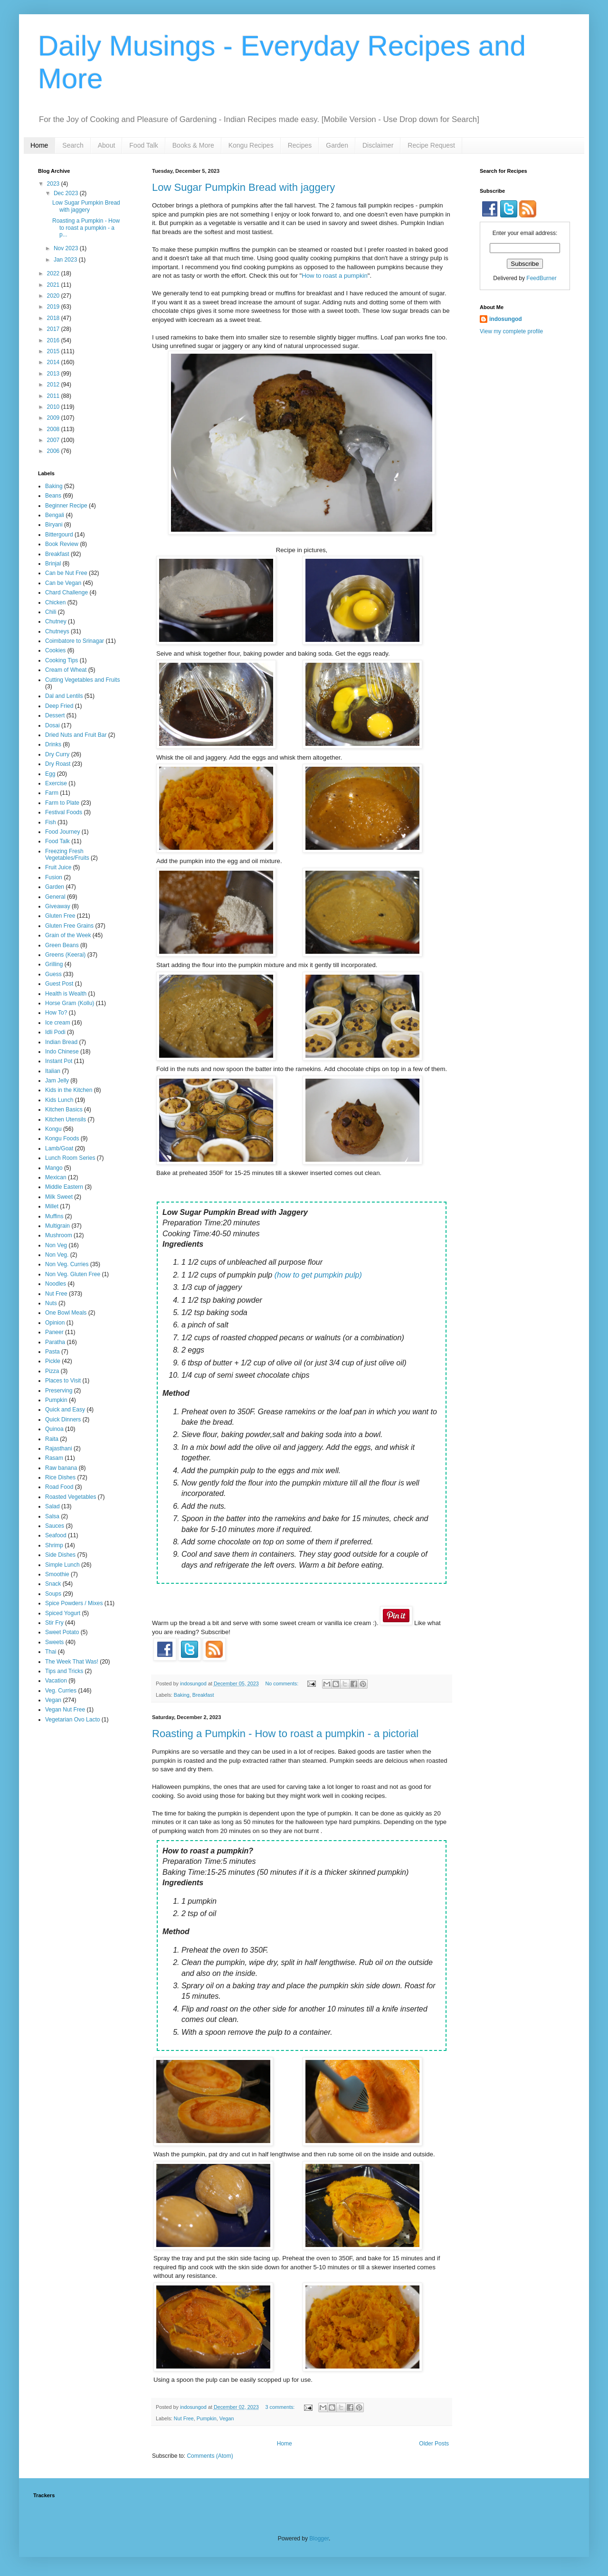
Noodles (55, 1283)
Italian (52, 1071)
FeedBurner (541, 278)
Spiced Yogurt (62, 1613)
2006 (54, 451)
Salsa (52, 1516)
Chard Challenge (66, 592)
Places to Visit (63, 1380)
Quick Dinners (63, 1419)
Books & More (193, 145)
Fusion (53, 877)
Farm (51, 793)
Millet (51, 1206)
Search (72, 145)
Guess (53, 974)
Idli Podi (55, 1032)
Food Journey (62, 831)
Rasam (54, 1458)
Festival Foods (63, 812)
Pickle (52, 1361)
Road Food (59, 1487)
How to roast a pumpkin (335, 275)
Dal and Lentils (64, 696)
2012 (54, 384)
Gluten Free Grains (69, 925)
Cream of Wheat (65, 670)
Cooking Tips (61, 660)
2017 (54, 329)
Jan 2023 (66, 259)
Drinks (53, 744)
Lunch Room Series (70, 1158)
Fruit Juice (58, 867)
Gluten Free (60, 915)
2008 (54, 429)
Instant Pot (58, 1061)
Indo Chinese (62, 1051)
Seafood (55, 1535)
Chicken (55, 602)
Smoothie (57, 1574)
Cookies (55, 650)
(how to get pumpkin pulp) (318, 1275)
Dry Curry (57, 754)
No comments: (283, 1683)
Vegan (226, 2418)
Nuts (51, 1303)
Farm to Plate (62, 802)
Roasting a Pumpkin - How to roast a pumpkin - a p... (86, 227)
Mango (54, 1168)
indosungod (505, 319)
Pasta (52, 1351)
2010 (54, 407)
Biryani (54, 524)
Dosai (52, 725)
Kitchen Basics (64, 1109)
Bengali (54, 515)
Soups (53, 1593)
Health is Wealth (65, 993)
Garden (337, 145)
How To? (56, 1012)
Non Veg (56, 1245)
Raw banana (61, 1468)
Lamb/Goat (59, 1148)
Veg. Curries (60, 1690)
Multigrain (57, 1225)
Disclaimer (377, 145)
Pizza (52, 1371)
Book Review (61, 544)
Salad (52, 1506)
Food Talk (143, 145)
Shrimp (54, 1545)
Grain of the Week (68, 935)
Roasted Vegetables (70, 1497)
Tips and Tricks (64, 1671)
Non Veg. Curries (66, 1264)
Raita (51, 1439)
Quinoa (54, 1429)
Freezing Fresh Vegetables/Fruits (67, 854)
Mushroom (58, 1235)
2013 (54, 373)
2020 (54, 295)
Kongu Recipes (251, 145)
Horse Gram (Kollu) (69, 1003)
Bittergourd (59, 534)
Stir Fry (54, 1622)
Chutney (55, 621)
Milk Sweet (59, 1197)
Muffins (54, 1216)
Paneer (54, 1332)
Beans (53, 495)
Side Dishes (60, 1554)
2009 (54, 417)
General (55, 896)
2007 (54, 440)
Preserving (58, 1390)
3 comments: (281, 2407)
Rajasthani (58, 1448)
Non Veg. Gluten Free (72, 1274)
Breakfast (203, 1695)
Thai (50, 1651)
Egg (50, 774)
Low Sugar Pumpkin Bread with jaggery (243, 187)
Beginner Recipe (66, 505)
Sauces (54, 1526)
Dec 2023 (67, 193)
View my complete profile (511, 331)
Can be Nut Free (66, 573)
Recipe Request (431, 145)
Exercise (56, 783)
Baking (182, 1695)
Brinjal (53, 563)
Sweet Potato (62, 1632)
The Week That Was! (71, 1661)
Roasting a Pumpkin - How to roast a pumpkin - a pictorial (285, 1733)
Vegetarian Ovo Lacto (72, 1719)
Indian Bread (61, 1042)
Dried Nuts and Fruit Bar (75, 735)
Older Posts (434, 2443)
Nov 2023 (67, 248)
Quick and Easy (65, 1409)
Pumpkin (207, 2418)
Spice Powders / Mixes (74, 1603)
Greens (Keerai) (65, 954)
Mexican (55, 1177)
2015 (54, 351)
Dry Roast (57, 764)
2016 (54, 340)
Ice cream (57, 1022)
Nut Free (184, 2418)
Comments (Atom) (210, 2456)
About (106, 145)
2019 (54, 306)
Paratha (55, 1342)
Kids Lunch (59, 1100)
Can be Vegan (63, 583)
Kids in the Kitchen (68, 1090)
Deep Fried (59, 706)
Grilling (54, 964)
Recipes (300, 145)
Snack (53, 1583)
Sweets (54, 1642)
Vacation (56, 1680)
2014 (54, 362)
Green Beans (62, 945)
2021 (54, 285)
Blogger (319, 2538)
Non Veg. (56, 1254)
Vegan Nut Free (65, 1709)
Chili (50, 612)
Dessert (55, 715)
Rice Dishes (60, 1477)
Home (39, 145)
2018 (54, 318)
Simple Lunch (62, 1564)
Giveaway (57, 906)
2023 (54, 183)
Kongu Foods (62, 1138)
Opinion (55, 1322)
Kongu (53, 1129)
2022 (54, 273)
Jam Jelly (57, 1080)
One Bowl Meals (65, 1312)
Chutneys (57, 631)
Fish (50, 822)
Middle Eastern (64, 1187)
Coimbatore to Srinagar (74, 641)
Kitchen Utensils (65, 1119)
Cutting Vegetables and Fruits (82, 680)
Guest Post (59, 983)
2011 (54, 396)
